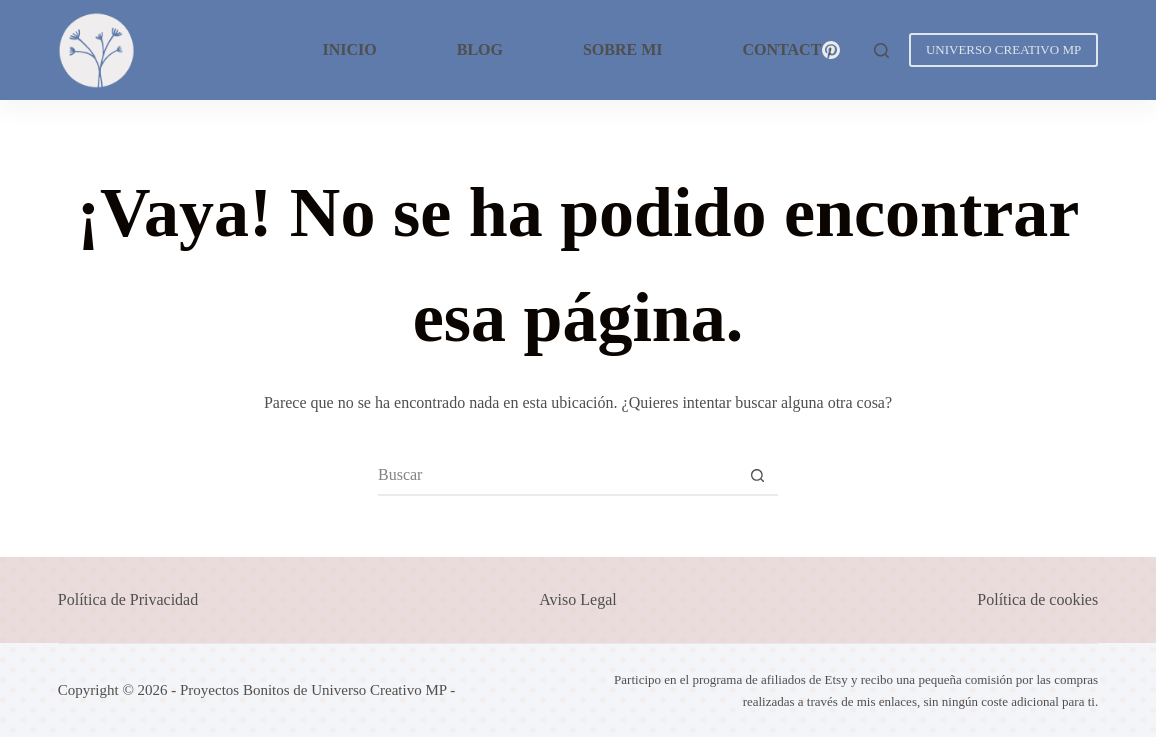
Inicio (349, 49)
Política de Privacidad (128, 599)
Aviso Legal (577, 599)
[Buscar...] (558, 475)
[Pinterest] (831, 50)
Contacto (788, 49)
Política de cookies (1037, 599)
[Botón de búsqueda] (758, 475)
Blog (480, 49)
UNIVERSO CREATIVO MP (1003, 49)
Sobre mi (623, 49)
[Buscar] (881, 50)
